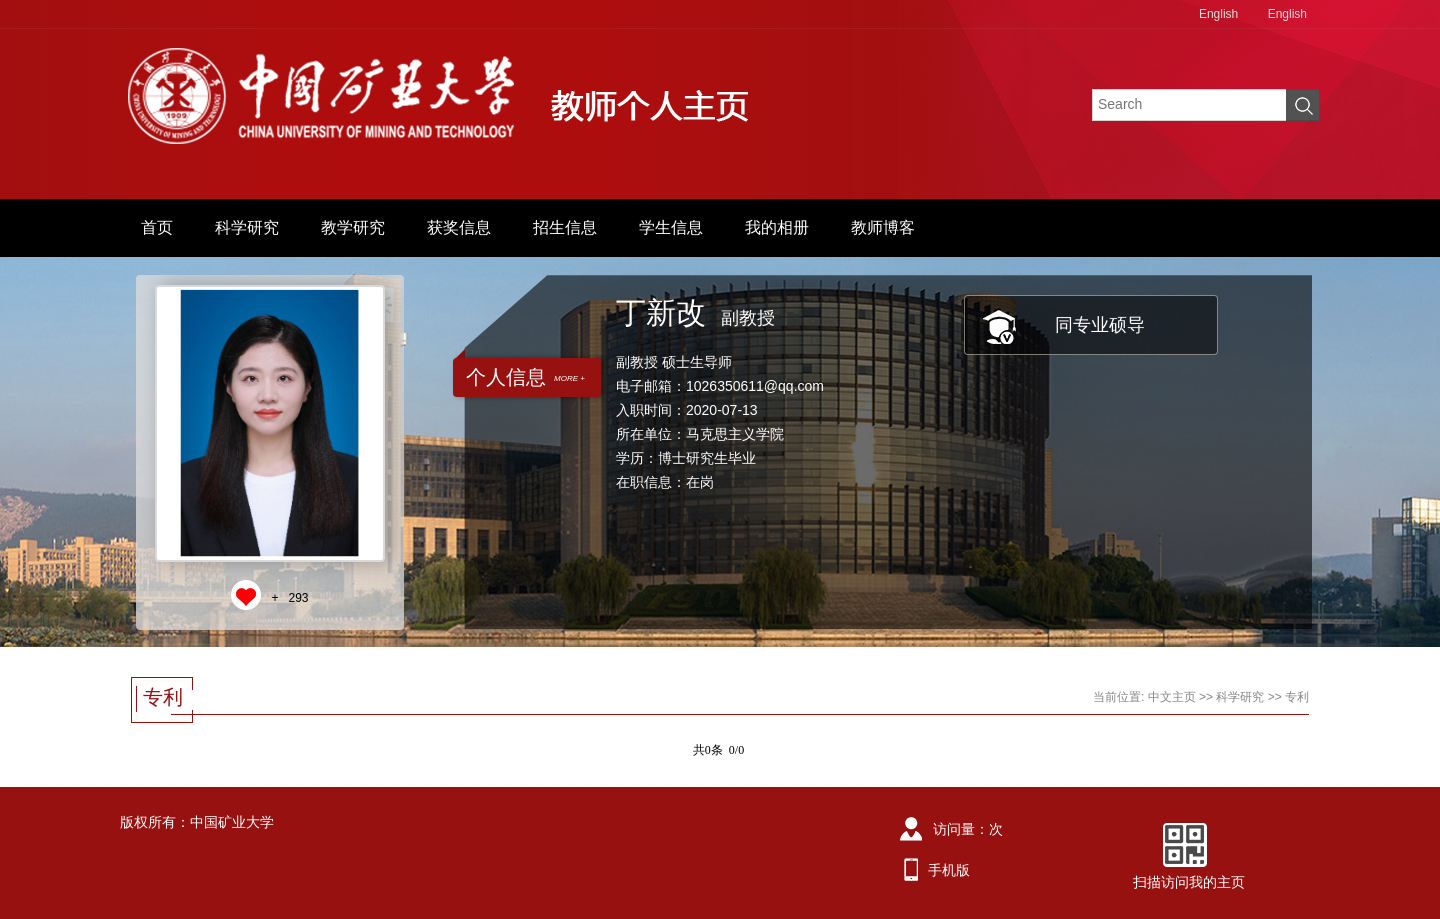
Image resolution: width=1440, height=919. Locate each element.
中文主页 (1172, 697)
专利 (1297, 697)
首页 (157, 227)
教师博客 (883, 227)
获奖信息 (459, 227)
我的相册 (777, 227)
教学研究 (353, 227)
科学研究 (247, 227)
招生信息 (565, 227)
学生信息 (671, 227)
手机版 (949, 870)
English (1218, 14)
